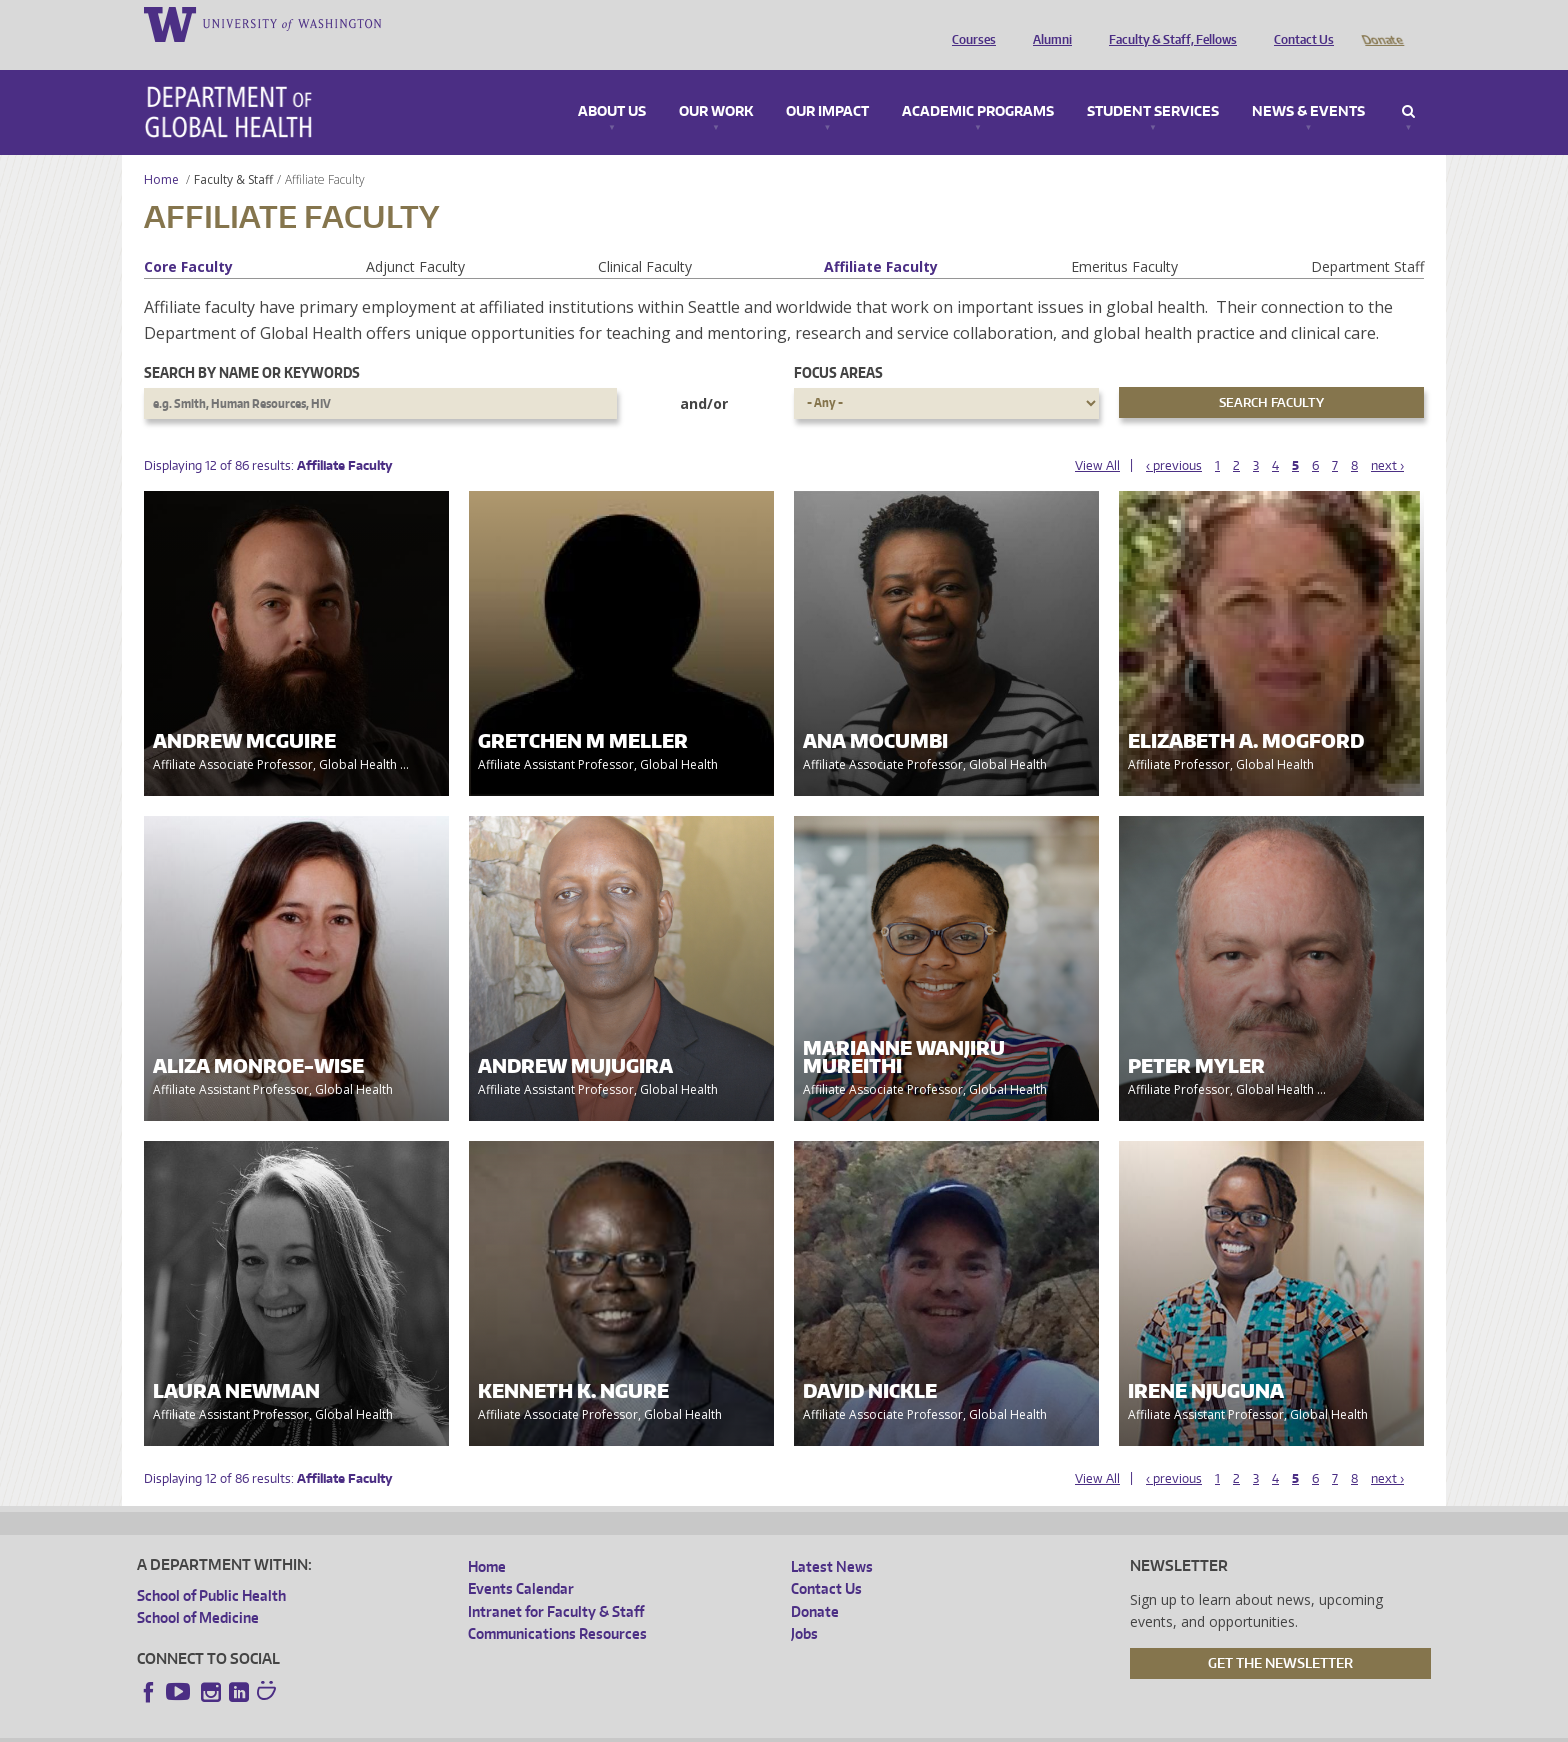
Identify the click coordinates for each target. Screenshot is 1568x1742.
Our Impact (827, 84)
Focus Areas (838, 344)
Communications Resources (557, 1605)
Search (1408, 84)
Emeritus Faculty (1124, 238)
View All (1097, 437)
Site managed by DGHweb (601, 1726)
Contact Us (1299, 23)
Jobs (804, 1605)
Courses (969, 23)
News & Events (1308, 84)
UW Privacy (401, 1726)
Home (161, 151)
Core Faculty (188, 238)
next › (1387, 437)
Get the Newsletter (1280, 1635)
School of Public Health (211, 1567)
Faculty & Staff (233, 151)
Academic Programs (978, 84)
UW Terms (482, 1726)
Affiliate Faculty (881, 238)
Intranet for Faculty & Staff (556, 1583)
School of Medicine (198, 1589)
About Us (612, 84)
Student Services (1153, 84)
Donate (1381, 23)
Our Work (716, 84)
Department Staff (1367, 238)
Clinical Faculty (645, 238)
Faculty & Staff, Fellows (1168, 23)
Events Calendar (521, 1560)
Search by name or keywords (252, 344)
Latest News (832, 1538)
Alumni (1047, 23)
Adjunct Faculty (415, 238)
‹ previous (1174, 437)
